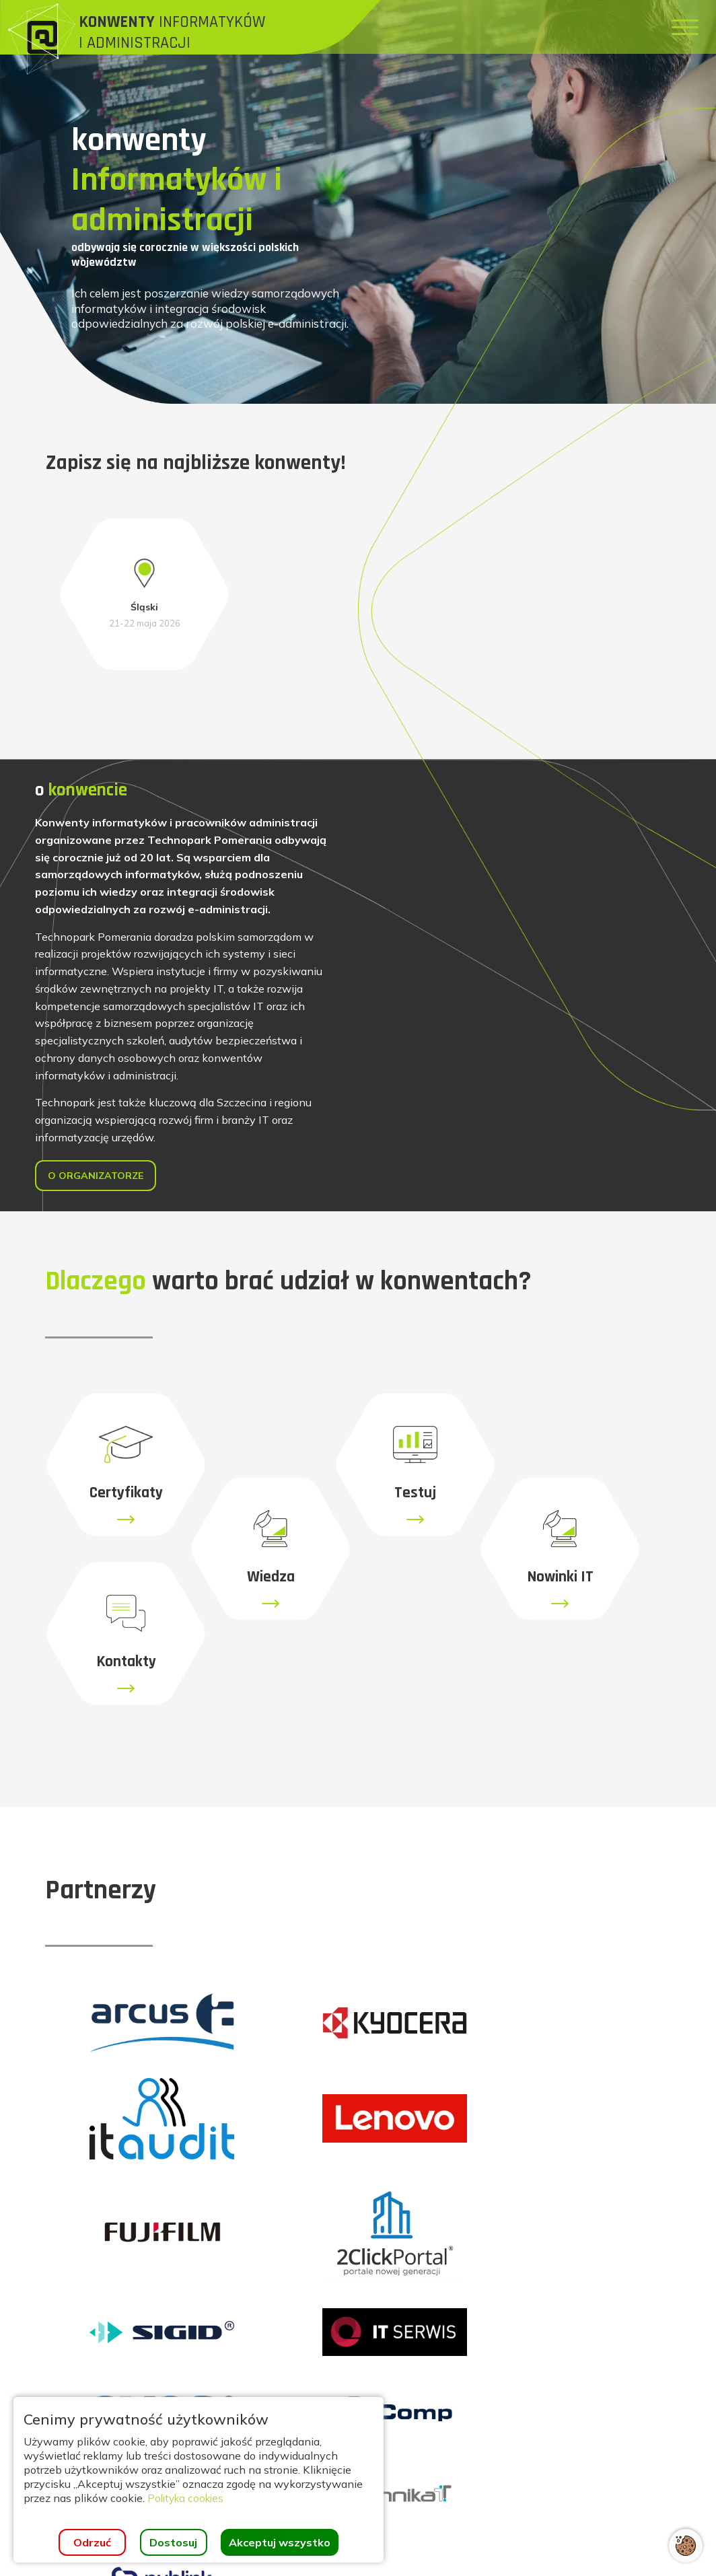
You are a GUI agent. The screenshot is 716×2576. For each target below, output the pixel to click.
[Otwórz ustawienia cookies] (686, 2546)
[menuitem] (374, 27)
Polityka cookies (188, 2498)
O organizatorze (102, 1168)
